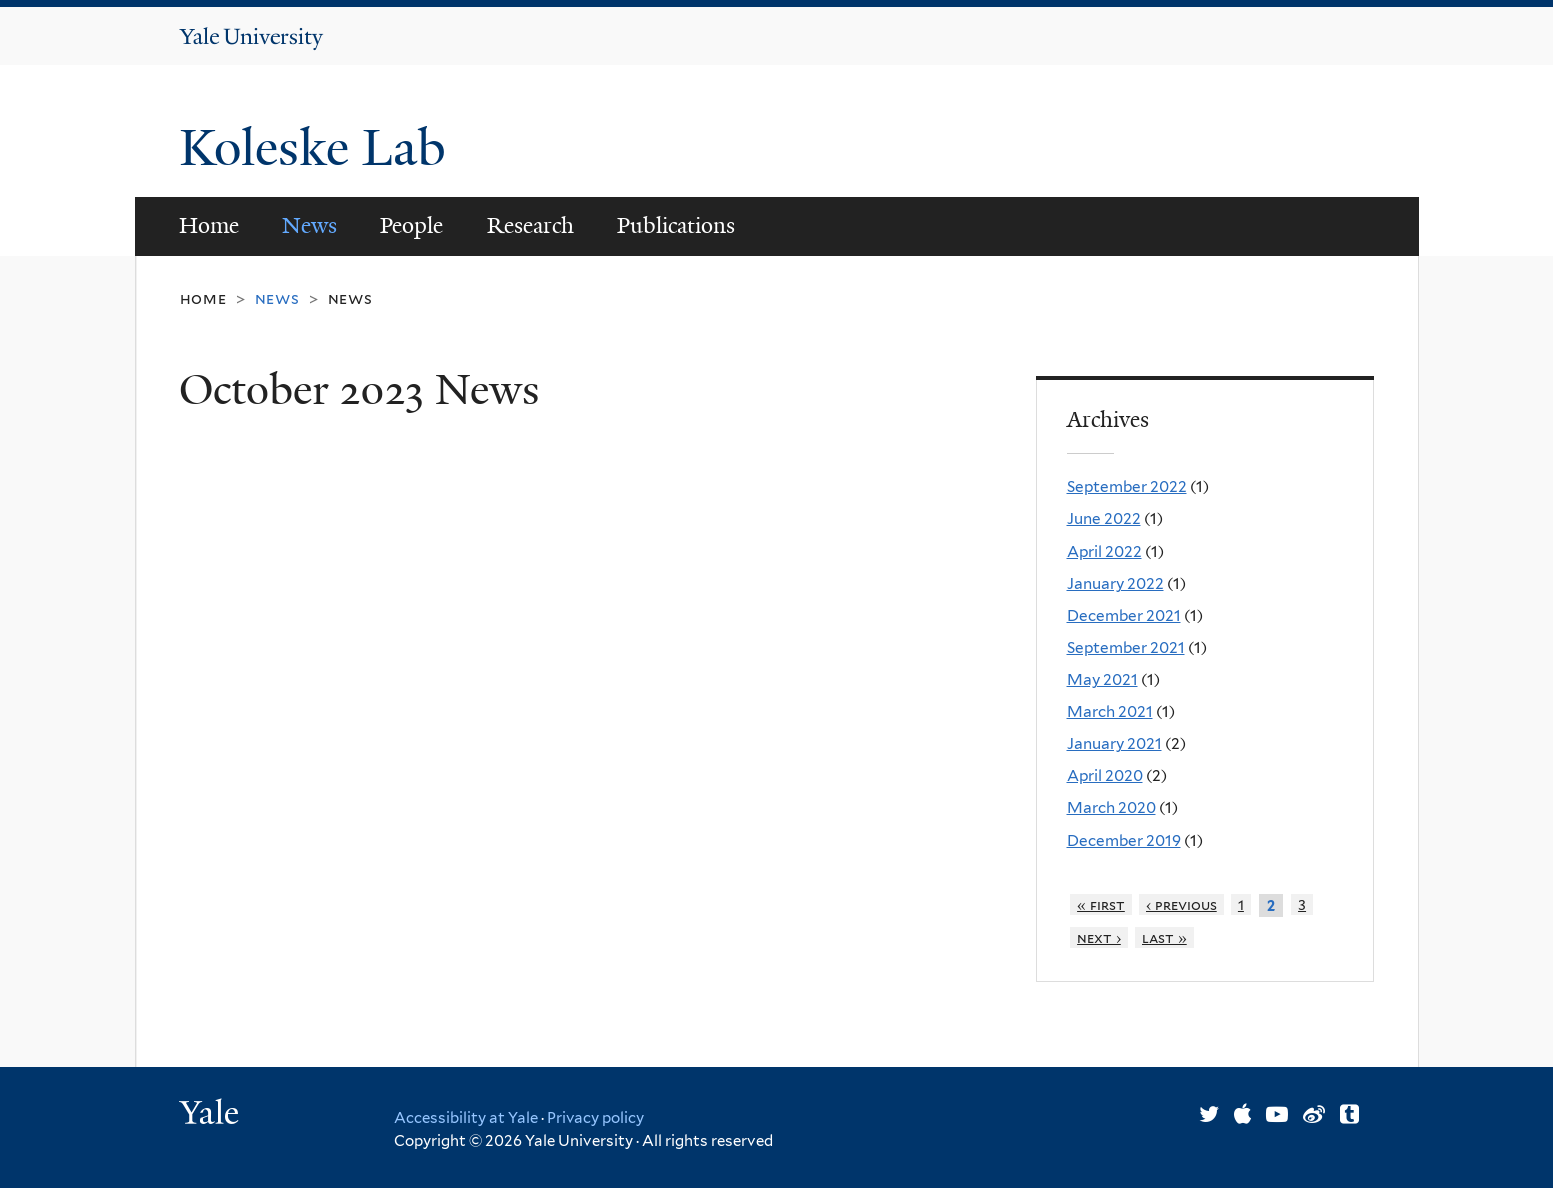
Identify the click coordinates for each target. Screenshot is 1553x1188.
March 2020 (1111, 807)
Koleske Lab (319, 148)
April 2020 (1105, 775)
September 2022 (1127, 486)
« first (1101, 904)
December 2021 (1124, 615)
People (411, 225)
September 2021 (1126, 647)
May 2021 (1102, 679)
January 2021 (1114, 743)
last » (1164, 937)
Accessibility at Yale (466, 1118)
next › (1099, 937)
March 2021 (1110, 711)
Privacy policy (595, 1118)
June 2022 (1104, 518)
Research (530, 225)
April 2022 (1104, 551)
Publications (676, 225)
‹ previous (1181, 904)
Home (209, 225)
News (309, 225)
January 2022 (1115, 583)
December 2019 (1124, 840)
